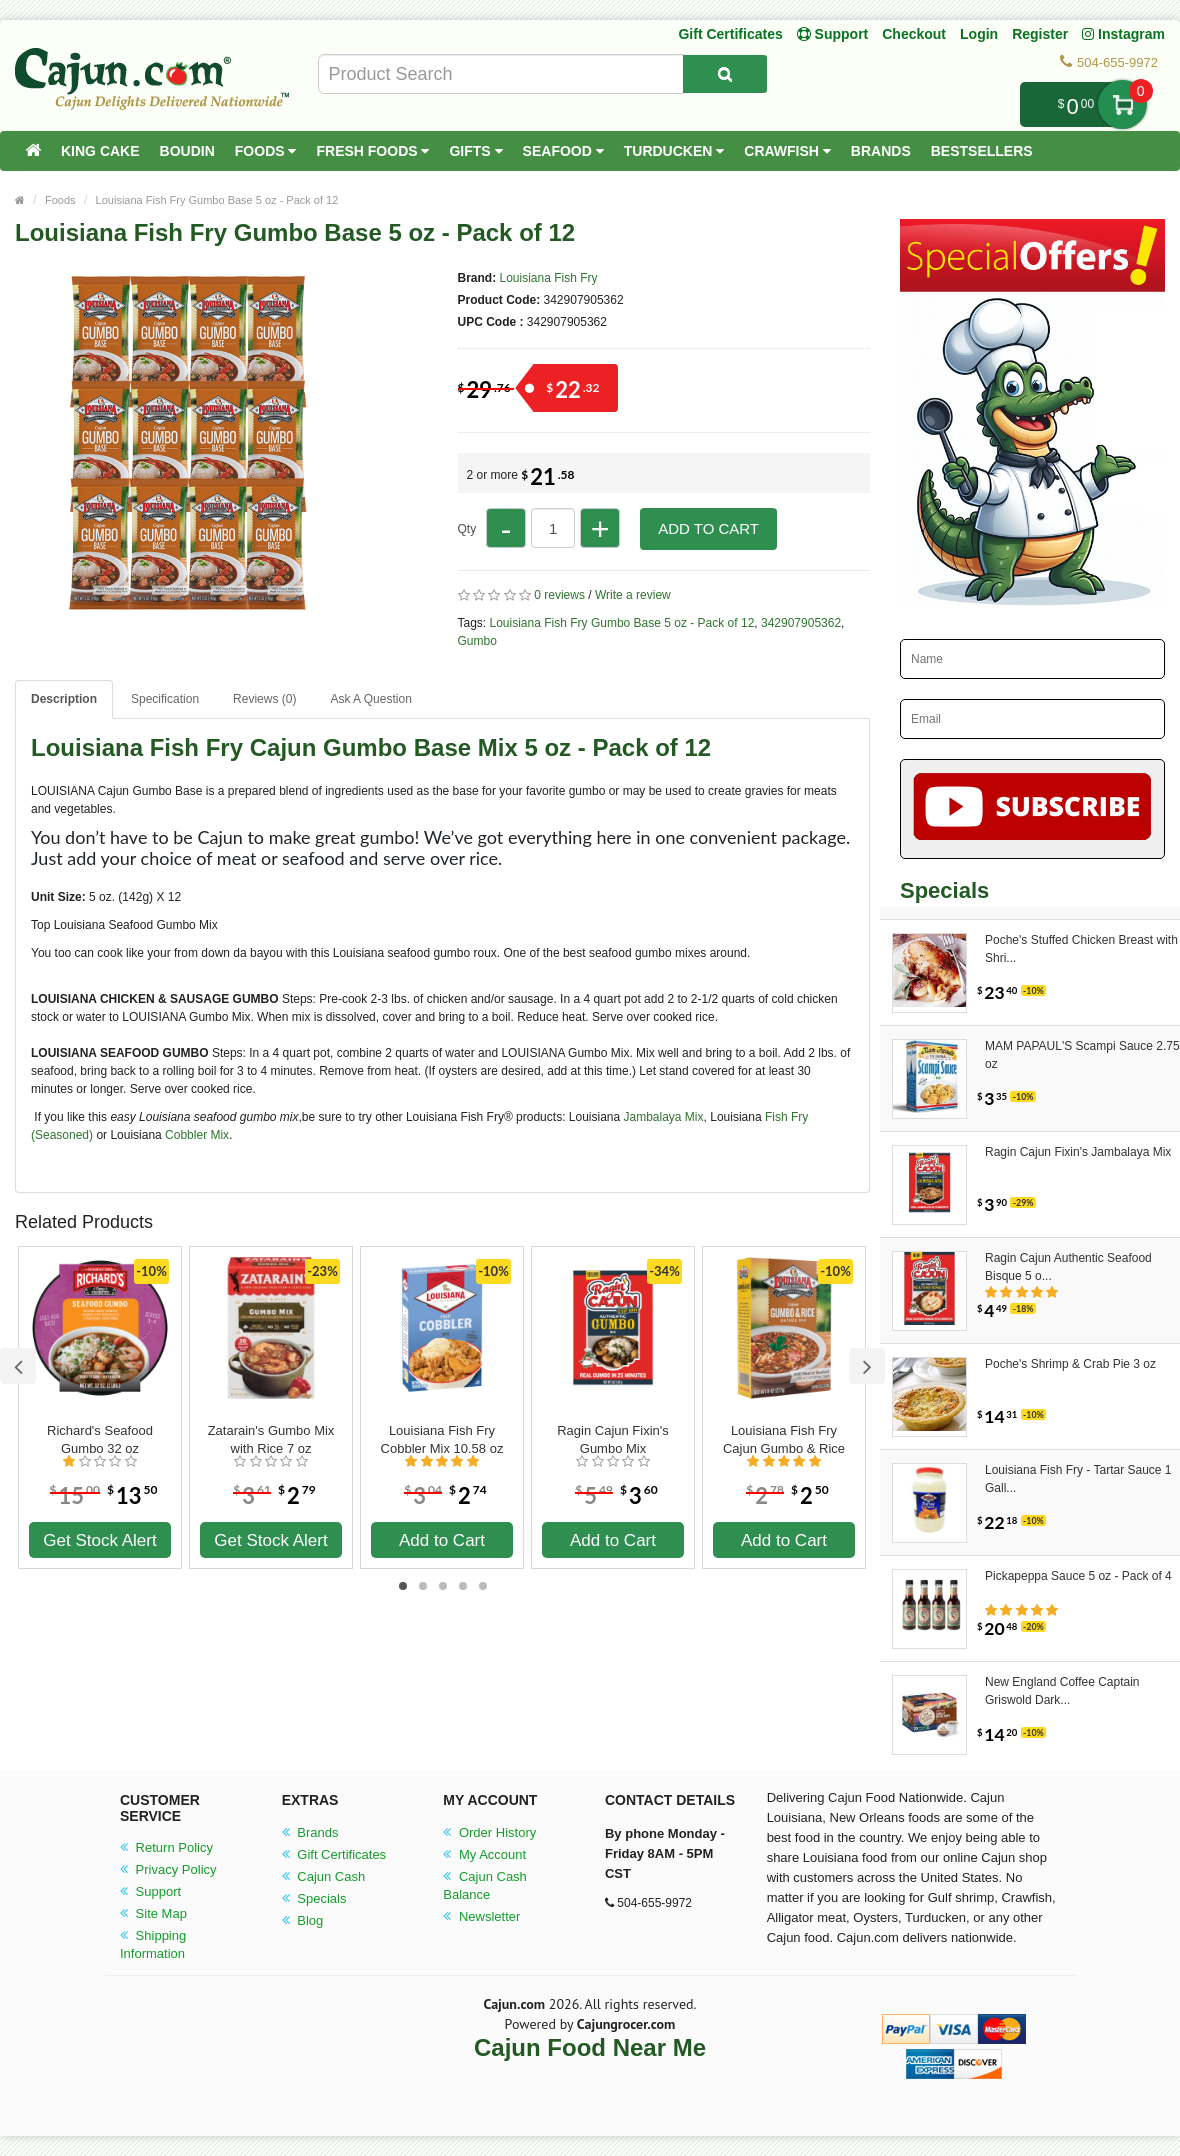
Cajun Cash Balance (485, 1885)
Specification (165, 699)
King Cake (100, 151)
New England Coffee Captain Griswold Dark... (1062, 1691)
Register (1040, 34)
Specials (314, 1898)
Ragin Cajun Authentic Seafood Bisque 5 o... (1068, 1267)
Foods (266, 151)
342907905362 (801, 623)
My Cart (1122, 104)
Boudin (187, 151)
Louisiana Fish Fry (549, 278)
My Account (484, 1854)
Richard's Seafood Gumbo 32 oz (100, 1439)
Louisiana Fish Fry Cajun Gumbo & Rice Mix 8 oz (784, 1440)
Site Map (153, 1913)
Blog (303, 1920)
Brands (881, 151)
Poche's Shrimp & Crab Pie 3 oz (1070, 1364)
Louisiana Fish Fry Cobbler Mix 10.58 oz (442, 1439)
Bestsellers (982, 151)
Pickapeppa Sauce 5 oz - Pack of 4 (1078, 1576)
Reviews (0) (264, 699)
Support (150, 1891)
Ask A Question (370, 699)
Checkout (914, 34)
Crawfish (787, 151)
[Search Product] (725, 74)
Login (979, 34)
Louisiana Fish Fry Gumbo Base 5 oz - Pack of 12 (217, 200)
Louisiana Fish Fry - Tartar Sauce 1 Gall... (1078, 1479)
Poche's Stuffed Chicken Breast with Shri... (1081, 949)
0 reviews (559, 595)
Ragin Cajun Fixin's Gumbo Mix (613, 1439)
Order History (489, 1832)
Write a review (633, 595)
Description (64, 699)
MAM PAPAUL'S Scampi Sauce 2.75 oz (1082, 1055)
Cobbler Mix (195, 1135)
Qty (467, 529)
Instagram (1123, 34)
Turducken (674, 151)
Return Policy (166, 1847)
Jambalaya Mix (661, 1117)
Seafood (563, 151)
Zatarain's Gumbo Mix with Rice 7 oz (271, 1439)
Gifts (475, 151)
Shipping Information (153, 1944)
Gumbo (477, 641)
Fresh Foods (372, 151)
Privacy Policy (168, 1869)
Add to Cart (708, 528)
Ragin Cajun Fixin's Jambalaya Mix (1078, 1152)
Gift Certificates (730, 34)
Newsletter (481, 1916)
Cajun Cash (324, 1876)
